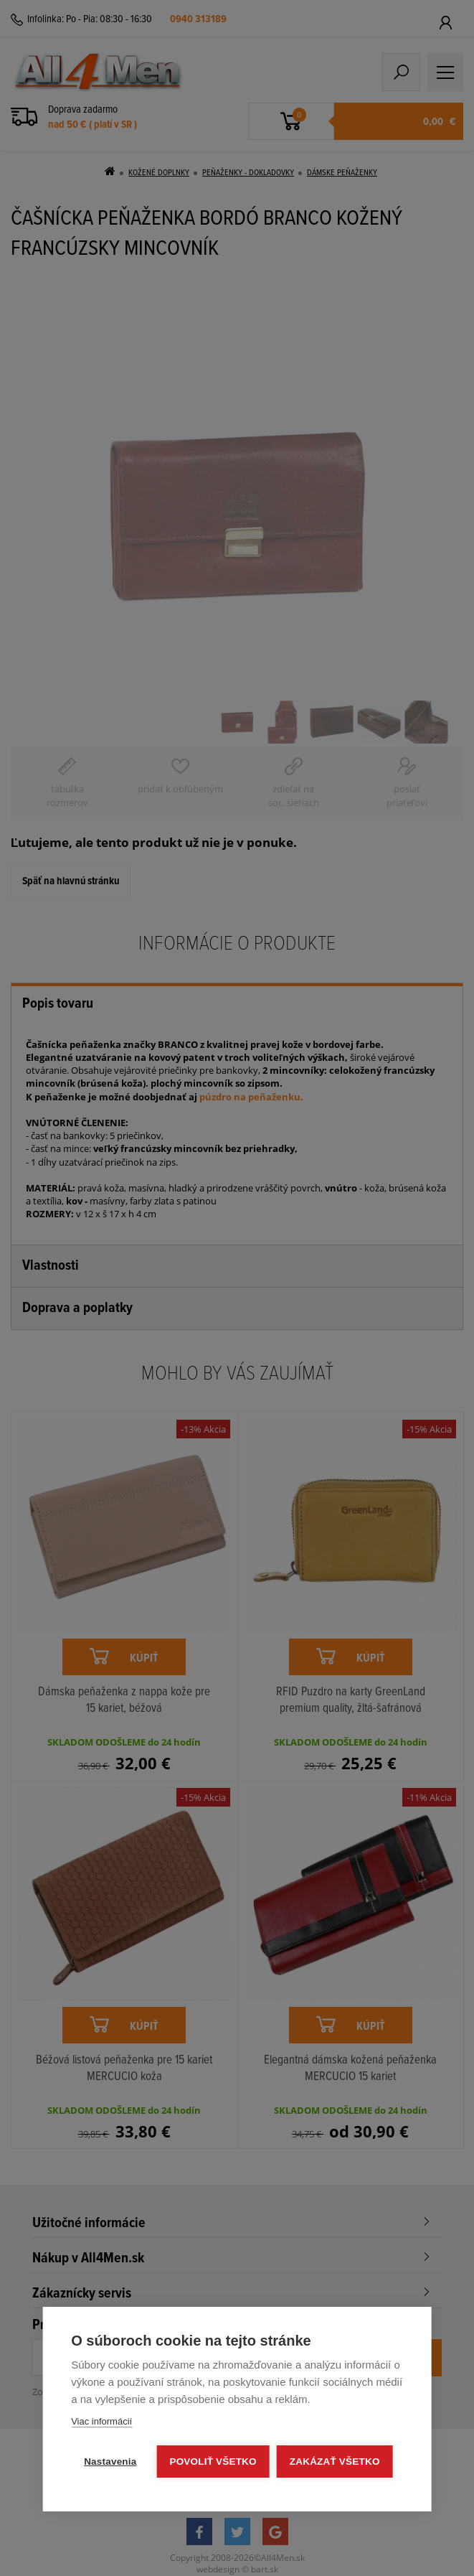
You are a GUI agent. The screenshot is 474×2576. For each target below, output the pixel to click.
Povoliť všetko (212, 2461)
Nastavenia (110, 2461)
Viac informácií (101, 2421)
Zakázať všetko (335, 2461)
